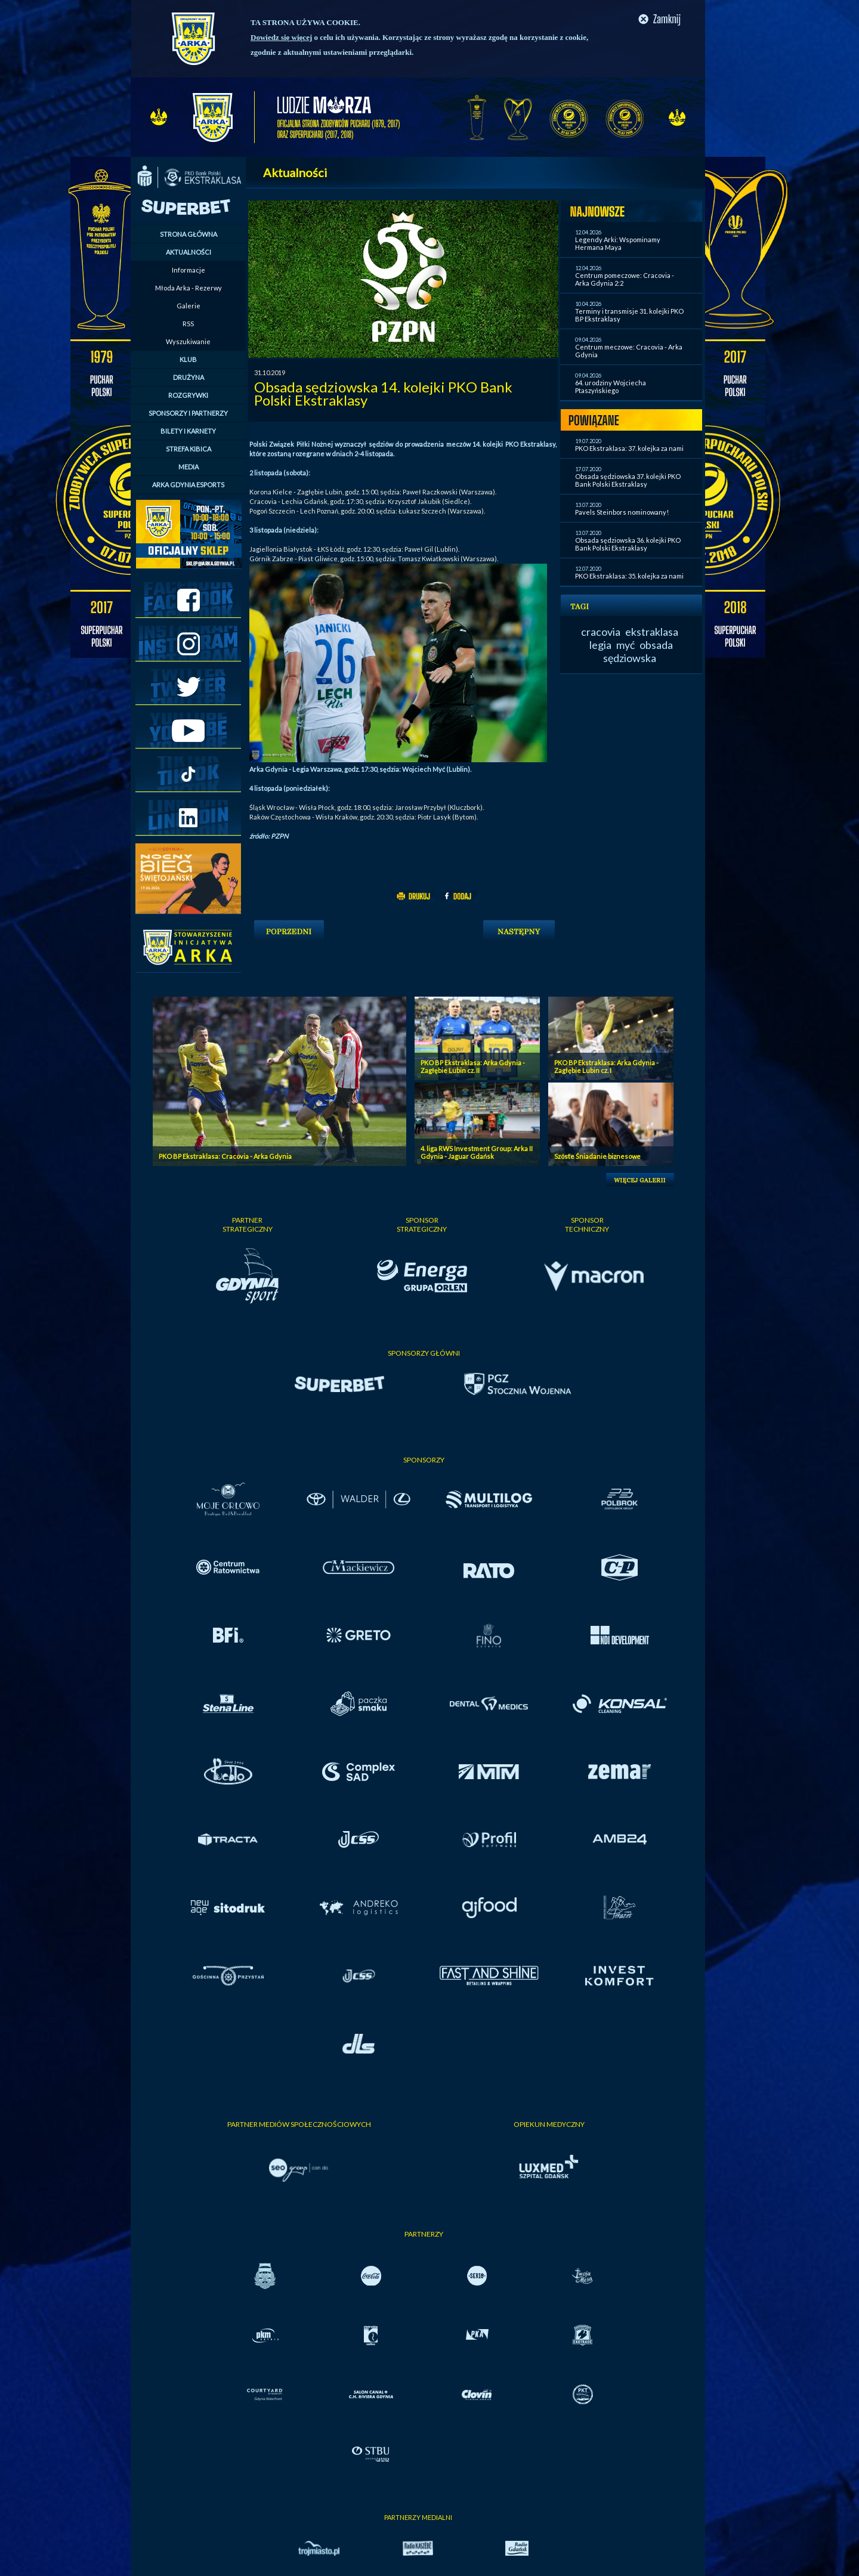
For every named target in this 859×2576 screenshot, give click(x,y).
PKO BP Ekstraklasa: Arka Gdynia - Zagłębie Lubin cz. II (473, 1066)
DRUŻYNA (188, 377)
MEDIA (188, 467)
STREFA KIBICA (188, 449)
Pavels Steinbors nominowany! (622, 512)
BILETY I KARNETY (188, 431)
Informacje (188, 270)
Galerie (188, 306)
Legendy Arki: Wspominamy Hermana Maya (617, 243)
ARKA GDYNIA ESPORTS (188, 484)
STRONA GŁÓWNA (188, 234)
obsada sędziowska (638, 651)
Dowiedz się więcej (281, 37)
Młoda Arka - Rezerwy (188, 288)
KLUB (188, 359)
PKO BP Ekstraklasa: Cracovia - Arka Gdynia (225, 1156)
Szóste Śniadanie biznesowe (597, 1156)
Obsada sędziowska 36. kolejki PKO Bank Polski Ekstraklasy (628, 544)
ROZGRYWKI (188, 395)
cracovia (600, 631)
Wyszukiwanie (188, 341)
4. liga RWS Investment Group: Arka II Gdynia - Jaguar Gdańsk (477, 1152)
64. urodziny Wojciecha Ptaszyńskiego (610, 386)
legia (600, 644)
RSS (188, 323)
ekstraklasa (651, 631)
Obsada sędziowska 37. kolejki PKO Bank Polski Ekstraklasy (628, 480)
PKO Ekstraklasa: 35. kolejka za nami (629, 576)
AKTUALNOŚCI (188, 252)
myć (625, 644)
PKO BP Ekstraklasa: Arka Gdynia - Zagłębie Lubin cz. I (606, 1066)
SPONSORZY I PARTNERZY (188, 413)
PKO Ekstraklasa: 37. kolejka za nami (629, 448)
